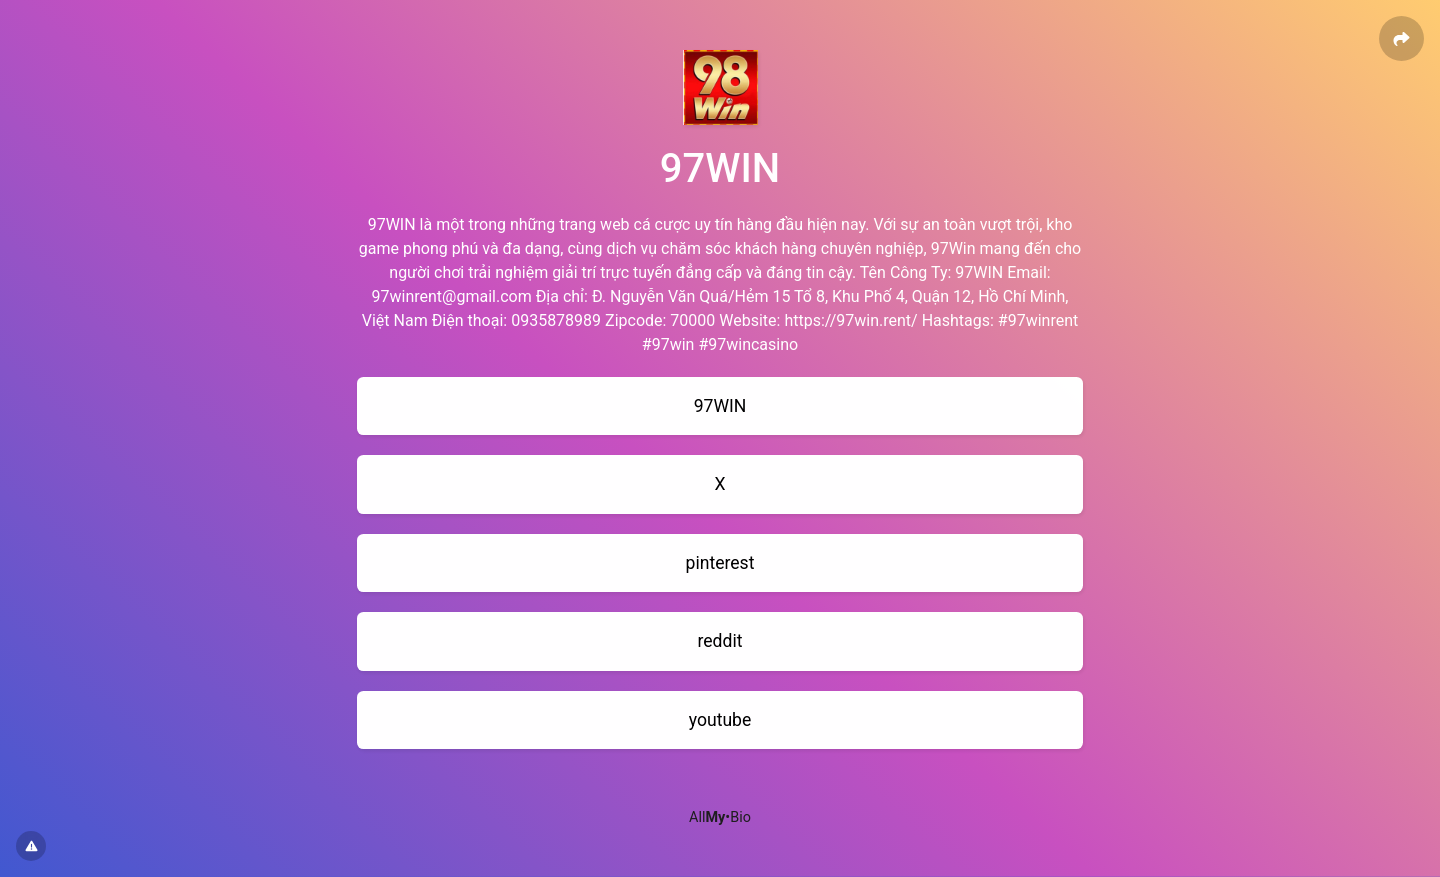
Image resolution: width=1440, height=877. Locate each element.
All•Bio (720, 817)
